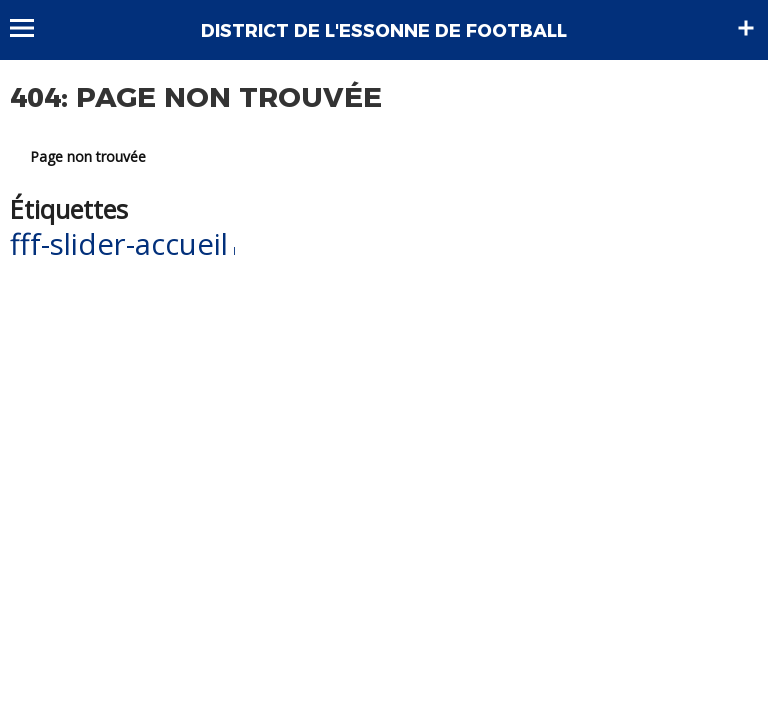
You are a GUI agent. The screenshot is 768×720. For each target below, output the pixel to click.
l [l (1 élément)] (234, 251)
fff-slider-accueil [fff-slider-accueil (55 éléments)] (119, 244)
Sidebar (746, 28)
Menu (31, 28)
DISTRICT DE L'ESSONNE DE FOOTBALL (384, 31)
